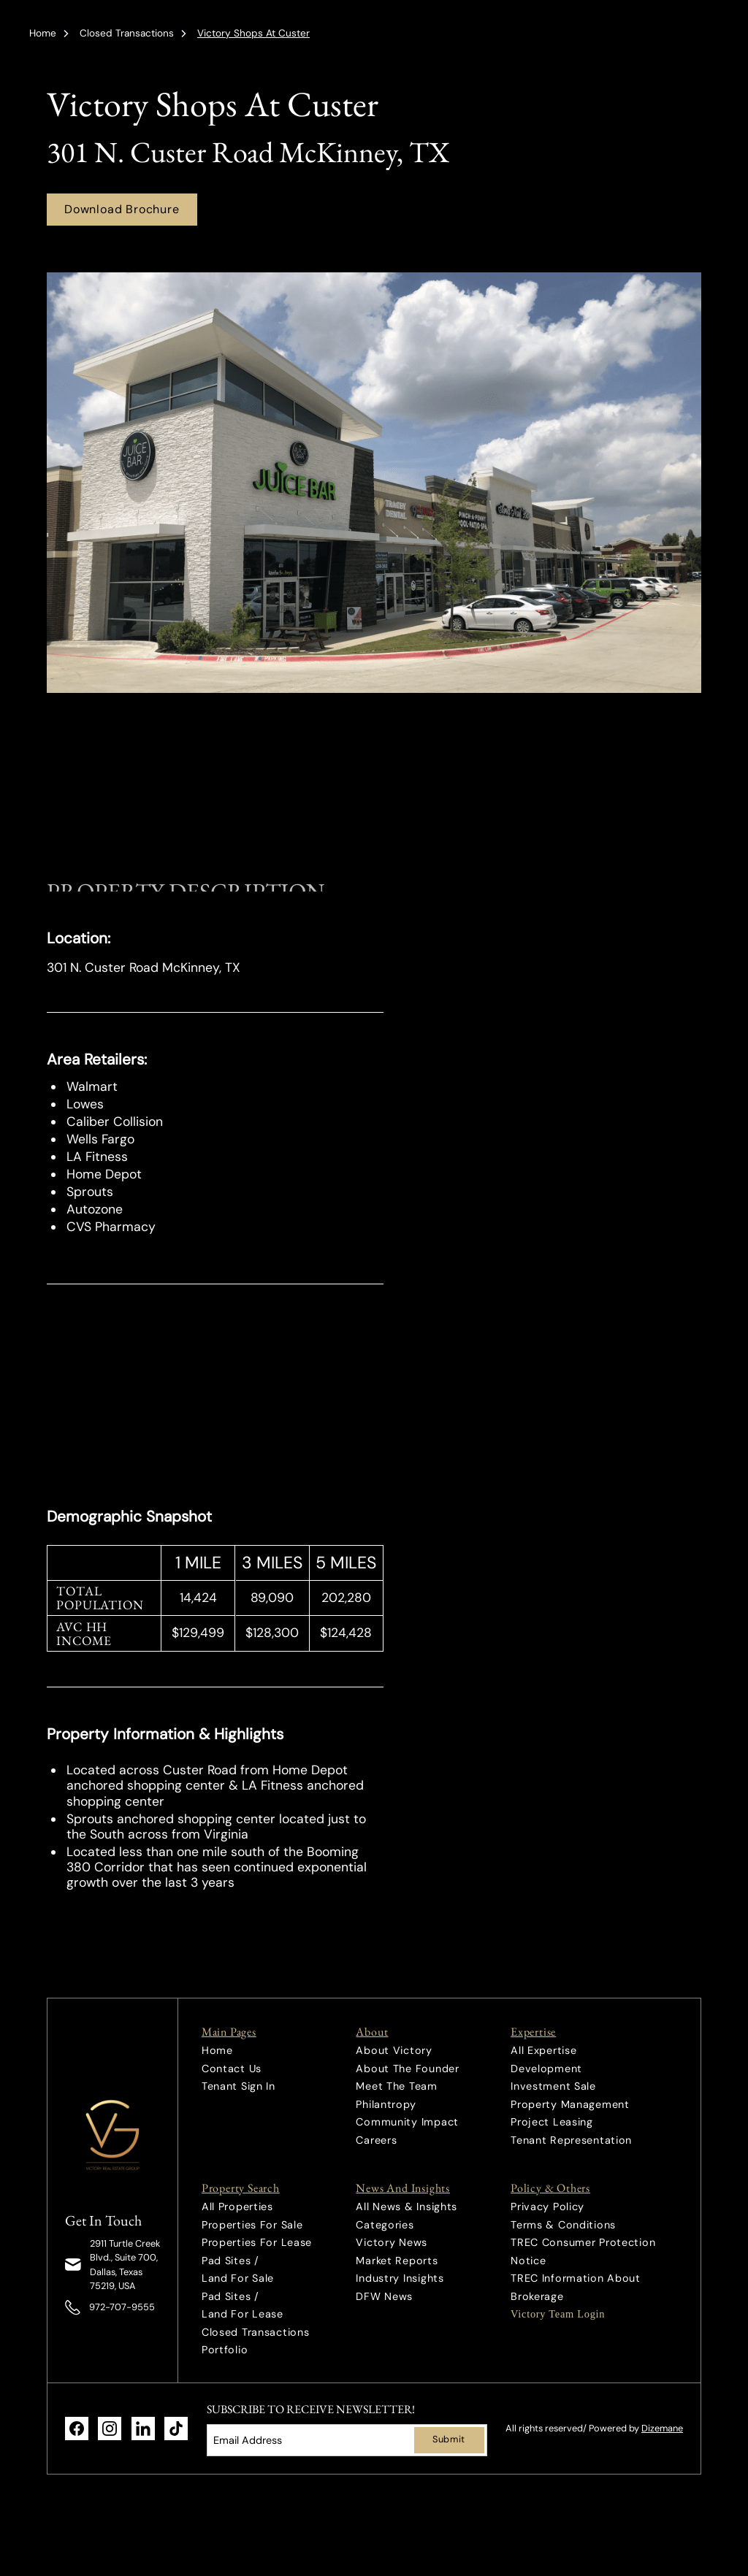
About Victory (394, 2050)
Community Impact (407, 2121)
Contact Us (232, 2068)
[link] (113, 2135)
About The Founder (407, 2068)
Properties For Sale (252, 2224)
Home (42, 33)
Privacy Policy (547, 2206)
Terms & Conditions (563, 2224)
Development (546, 2068)
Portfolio (225, 2349)
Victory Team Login (558, 2314)
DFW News (384, 2296)
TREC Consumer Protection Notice (583, 2251)
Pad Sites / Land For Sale (238, 2269)
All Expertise (543, 2050)
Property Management (570, 2104)
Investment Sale (553, 2086)
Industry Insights (399, 2278)
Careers (376, 2140)
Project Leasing (552, 2121)
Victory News (391, 2242)
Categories (384, 2224)
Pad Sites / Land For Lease (242, 2305)
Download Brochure (122, 209)
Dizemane (662, 2428)
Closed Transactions (127, 33)
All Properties (237, 2206)
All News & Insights (406, 2206)
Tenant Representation (571, 2140)
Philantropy (386, 2104)
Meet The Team (396, 2086)
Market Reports (397, 2260)
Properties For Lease (257, 2242)
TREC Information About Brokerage (576, 2287)
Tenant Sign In (238, 2086)
